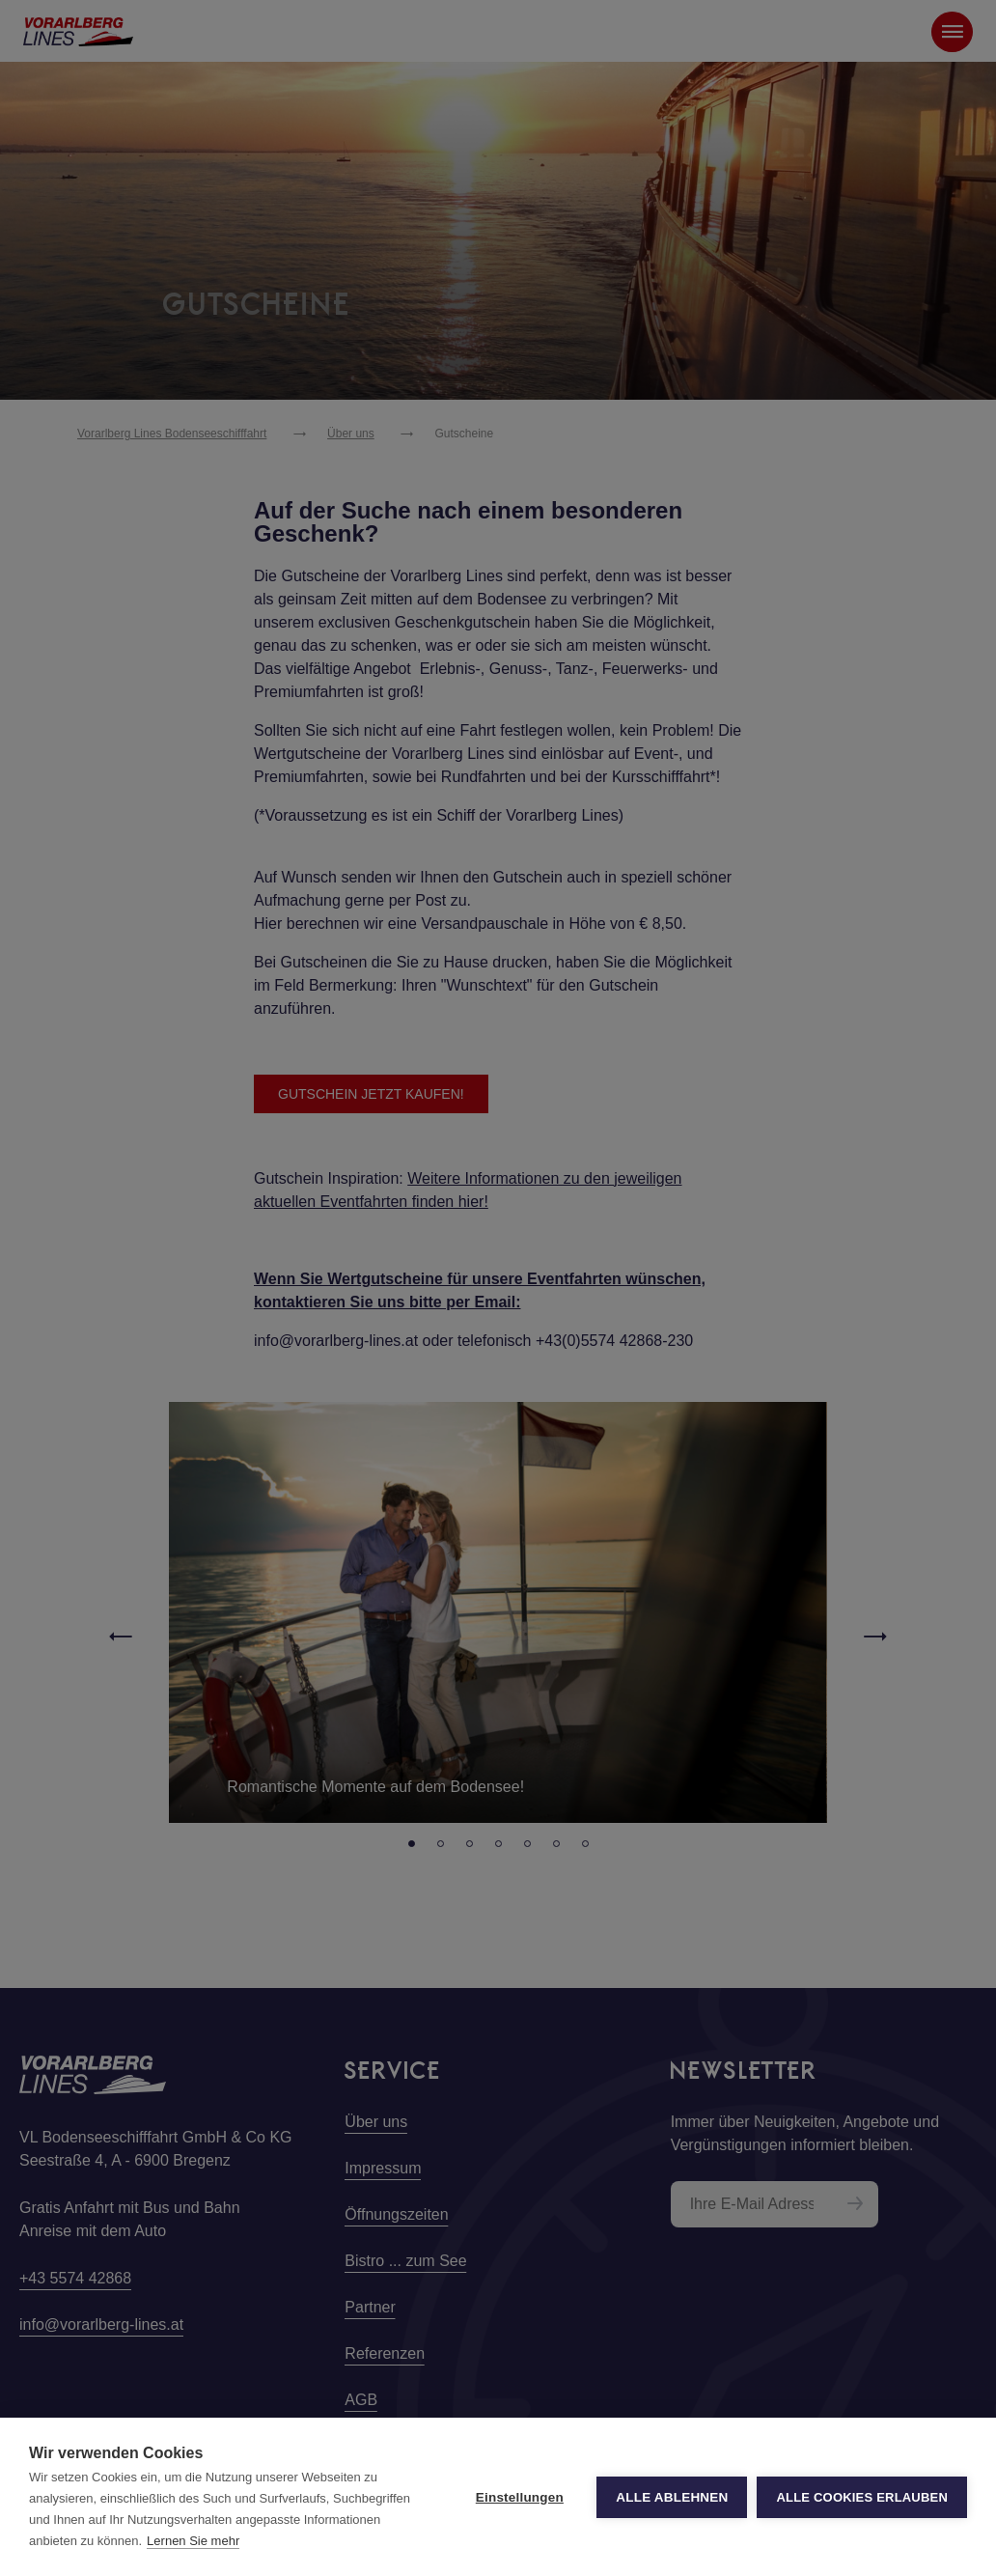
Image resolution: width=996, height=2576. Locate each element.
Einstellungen (520, 2497)
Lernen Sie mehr (193, 2541)
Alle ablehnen (672, 2497)
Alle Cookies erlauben (862, 2497)
